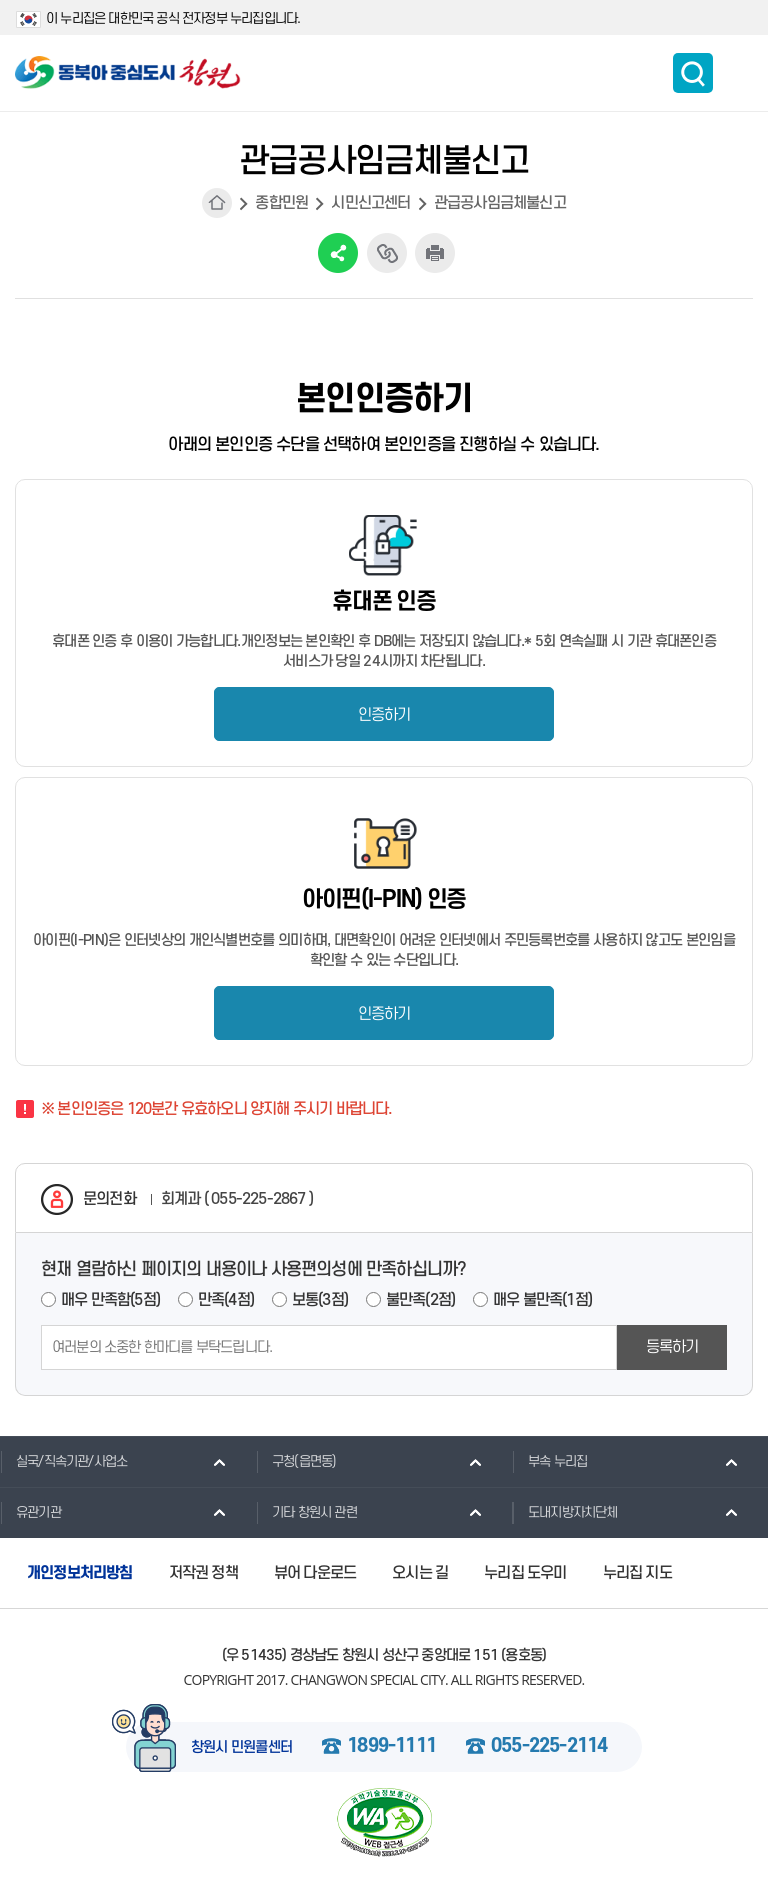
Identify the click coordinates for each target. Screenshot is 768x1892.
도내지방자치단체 (565, 1512)
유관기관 (30, 1512)
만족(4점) (226, 1300)
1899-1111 (391, 1747)
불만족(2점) (420, 1300)
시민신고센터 (370, 203)
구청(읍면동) (296, 1461)
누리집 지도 (637, 1573)
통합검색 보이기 (693, 73)
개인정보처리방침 (80, 1573)
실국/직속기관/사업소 (63, 1461)
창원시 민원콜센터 (242, 1748)
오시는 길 (420, 1573)
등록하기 (672, 1347)
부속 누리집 (549, 1461)
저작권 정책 (203, 1573)
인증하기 (384, 715)
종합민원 (281, 203)
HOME (217, 203)
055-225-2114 (549, 1747)
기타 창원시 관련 (306, 1512)
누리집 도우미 (525, 1573)
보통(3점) (320, 1300)
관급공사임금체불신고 (500, 203)
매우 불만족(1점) (542, 1300)
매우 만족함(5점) (110, 1300)
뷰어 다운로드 (315, 1573)
